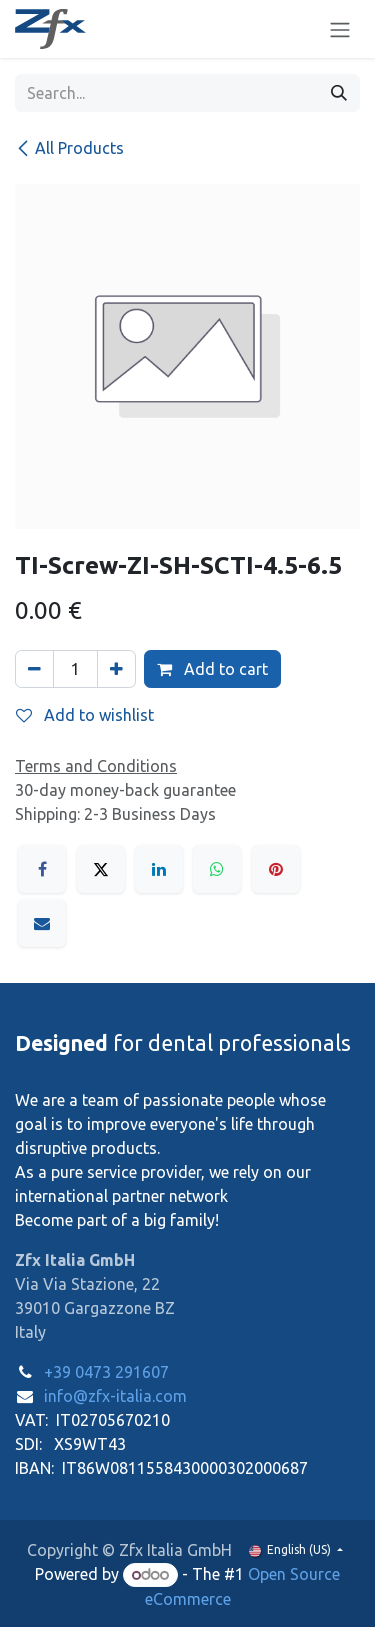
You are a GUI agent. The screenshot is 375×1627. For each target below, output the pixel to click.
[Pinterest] (276, 869)
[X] (101, 869)
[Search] (339, 93)
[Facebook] (42, 869)
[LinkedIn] (159, 869)
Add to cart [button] (212, 669)
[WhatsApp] (217, 869)
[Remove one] (34, 669)
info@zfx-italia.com (115, 1396)
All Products (69, 148)
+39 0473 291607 (106, 1372)
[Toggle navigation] (340, 29)
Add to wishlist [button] (85, 715)
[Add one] (116, 669)
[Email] (42, 923)
